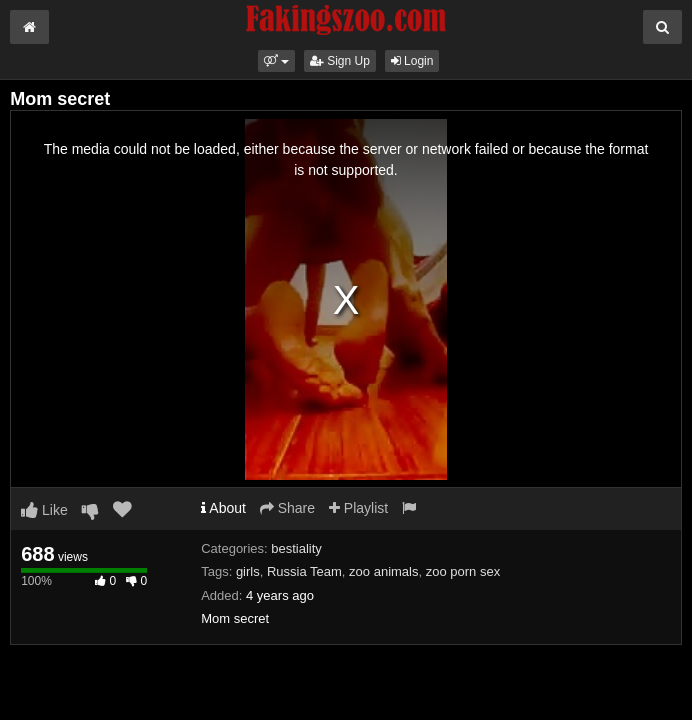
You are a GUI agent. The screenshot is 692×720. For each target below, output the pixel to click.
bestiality (296, 548)
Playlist (358, 508)
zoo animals (383, 571)
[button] (276, 61)
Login (412, 61)
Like (44, 510)
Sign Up (340, 61)
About (223, 508)
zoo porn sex (463, 571)
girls (248, 571)
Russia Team (304, 571)
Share (287, 508)
